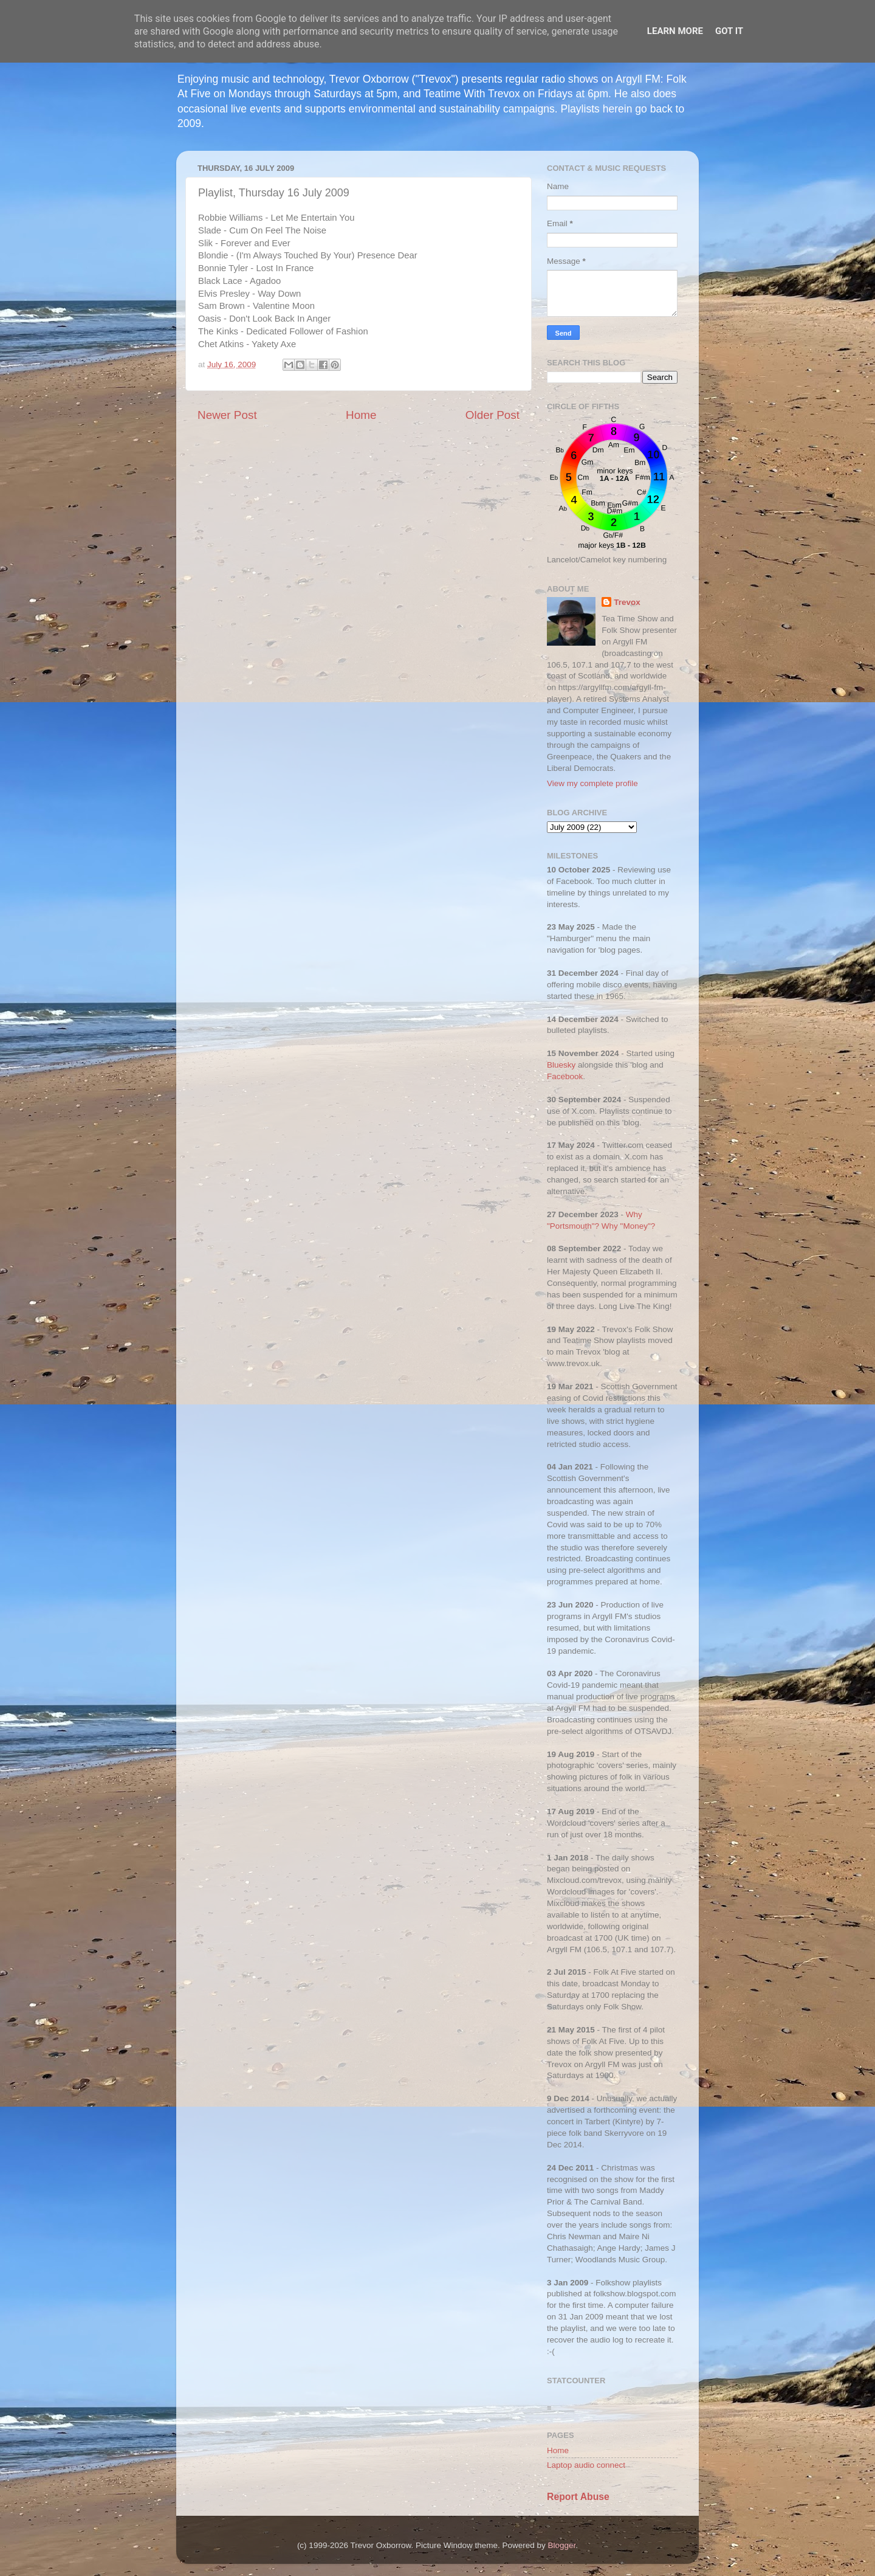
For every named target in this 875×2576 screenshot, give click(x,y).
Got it (729, 31)
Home (361, 415)
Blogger (562, 2545)
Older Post (492, 415)
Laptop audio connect (586, 2465)
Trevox (627, 602)
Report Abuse (578, 2496)
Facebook (565, 1076)
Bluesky (561, 1064)
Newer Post (227, 415)
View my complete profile (592, 783)
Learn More (675, 31)
